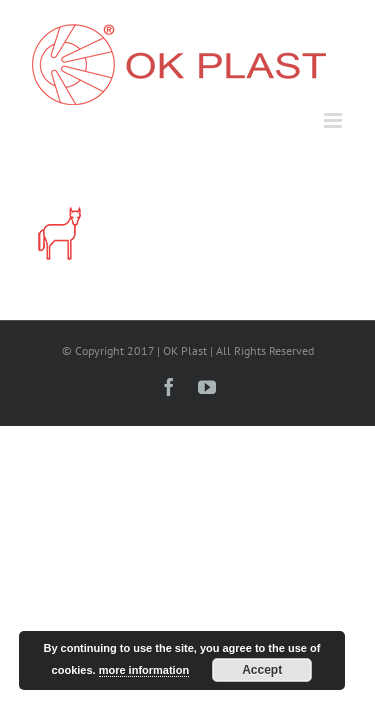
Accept (262, 670)
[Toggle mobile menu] (334, 120)
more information (144, 670)
